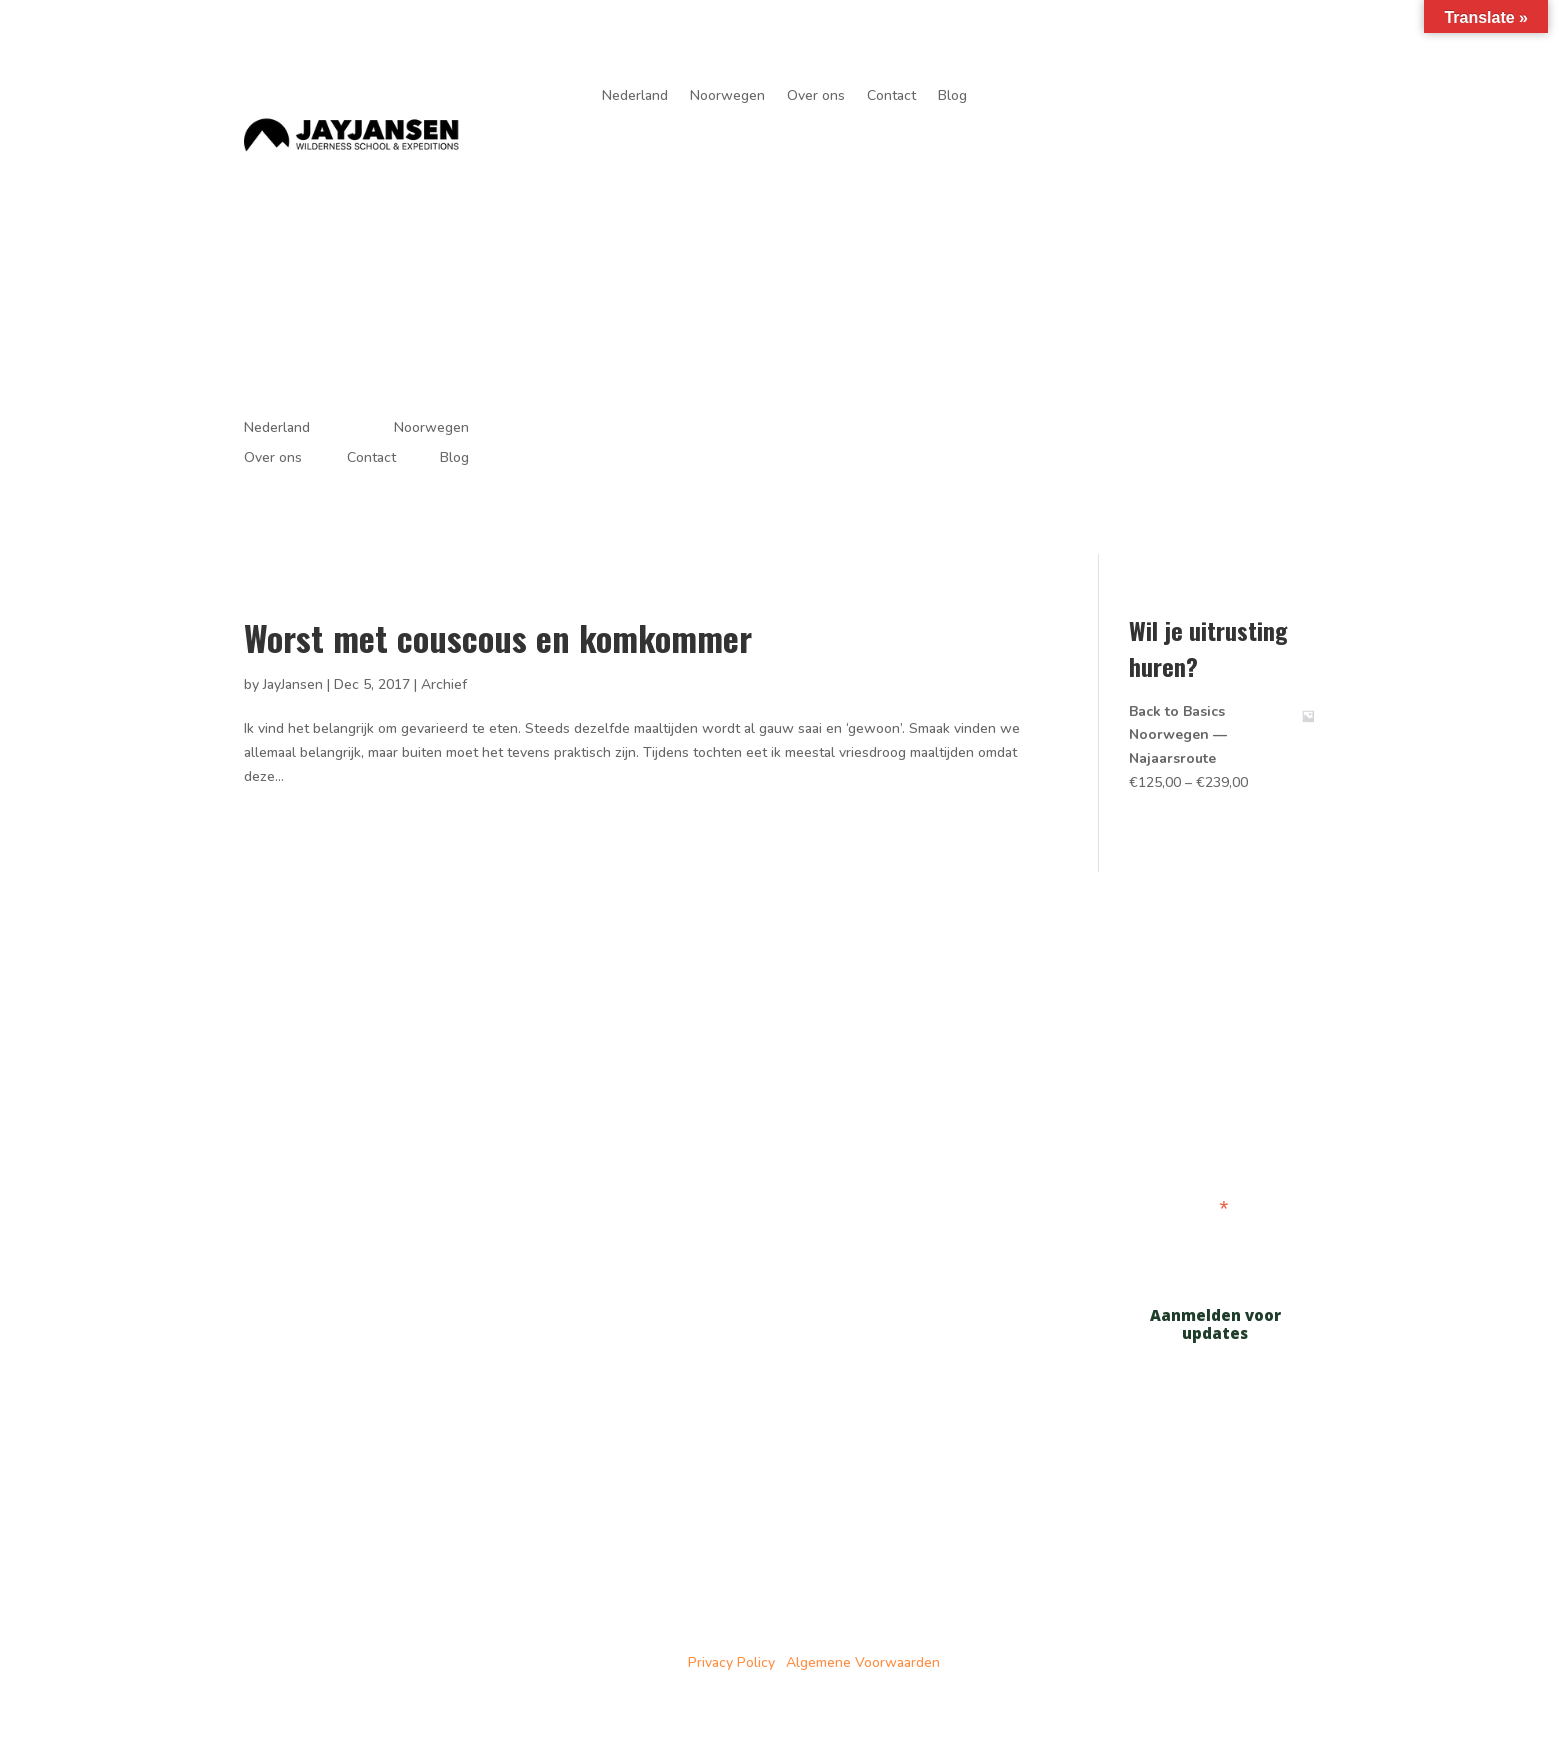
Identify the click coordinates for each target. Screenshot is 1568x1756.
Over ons (816, 97)
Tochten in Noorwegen (580, 1111)
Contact (891, 97)
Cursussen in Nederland (584, 1060)
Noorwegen (727, 97)
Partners (567, 1175)
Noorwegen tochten (912, 1072)
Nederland (635, 97)
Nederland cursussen (916, 1047)
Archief (444, 684)
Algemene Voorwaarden (863, 1662)
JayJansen (293, 684)
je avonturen (1247, 105)
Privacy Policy (731, 1662)
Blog (952, 97)
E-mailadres (1179, 1208)
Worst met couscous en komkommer (498, 637)
